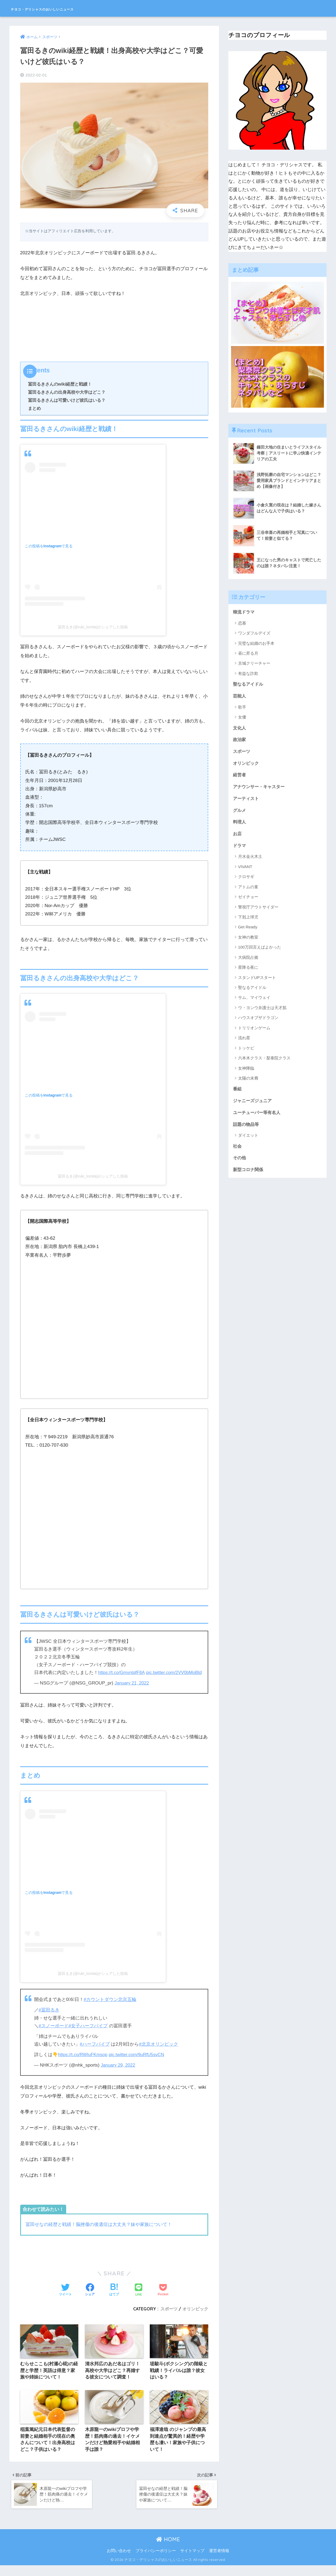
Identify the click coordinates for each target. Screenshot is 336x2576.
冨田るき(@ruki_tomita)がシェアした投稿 (93, 627)
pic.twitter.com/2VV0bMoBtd (63, 1680)
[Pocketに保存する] (163, 2298)
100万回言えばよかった (259, 951)
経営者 (240, 776)
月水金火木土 (250, 860)
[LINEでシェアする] (138, 2297)
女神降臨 (246, 1072)
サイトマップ (192, 2561)
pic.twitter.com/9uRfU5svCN (139, 2062)
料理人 (240, 824)
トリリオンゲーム (254, 1031)
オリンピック (195, 2316)
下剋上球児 (248, 920)
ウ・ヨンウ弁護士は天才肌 (262, 1011)
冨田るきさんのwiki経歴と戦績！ (60, 384)
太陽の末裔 (248, 1082)
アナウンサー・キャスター (260, 788)
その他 (240, 1162)
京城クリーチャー (254, 663)
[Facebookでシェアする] (90, 2298)
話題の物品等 (246, 1129)
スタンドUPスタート (257, 981)
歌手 (242, 708)
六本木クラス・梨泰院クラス (264, 1061)
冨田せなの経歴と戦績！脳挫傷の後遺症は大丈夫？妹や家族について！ (99, 2232)
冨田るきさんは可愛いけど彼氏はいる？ (66, 400)
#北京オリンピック (158, 2052)
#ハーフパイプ (95, 2052)
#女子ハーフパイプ (88, 2033)
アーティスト (246, 801)
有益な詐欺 (248, 673)
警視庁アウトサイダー (258, 910)
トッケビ (246, 1051)
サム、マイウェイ (254, 1001)
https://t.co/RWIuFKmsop (83, 2062)
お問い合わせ (119, 2561)
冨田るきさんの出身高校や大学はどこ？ (66, 392)
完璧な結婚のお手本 (256, 643)
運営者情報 (219, 2561)
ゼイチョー (248, 900)
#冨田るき (49, 2017)
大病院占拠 (248, 961)
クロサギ (246, 880)
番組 (237, 1092)
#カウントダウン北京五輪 (110, 2007)
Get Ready (247, 930)
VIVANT (245, 870)
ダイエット (248, 1140)
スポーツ (169, 2316)
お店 (237, 837)
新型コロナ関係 (249, 1175)
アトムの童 (248, 890)
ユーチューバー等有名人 (258, 1116)
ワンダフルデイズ (254, 633)
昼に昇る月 (248, 653)
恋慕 (242, 623)
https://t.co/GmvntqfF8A (122, 1672)
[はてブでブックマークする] (114, 2298)
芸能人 (240, 696)
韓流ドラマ (244, 612)
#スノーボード (54, 2033)
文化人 (240, 728)
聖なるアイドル (249, 684)
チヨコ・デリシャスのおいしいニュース (71, 8)
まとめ (34, 408)
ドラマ (240, 849)
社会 (237, 1151)
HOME (168, 2550)
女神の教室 (248, 941)
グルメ (240, 813)
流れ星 (244, 1041)
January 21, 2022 (132, 1690)
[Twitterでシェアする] (65, 2298)
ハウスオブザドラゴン (258, 1021)
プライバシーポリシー (156, 2561)
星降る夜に (248, 971)
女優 (242, 718)
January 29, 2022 (118, 2072)
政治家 (240, 740)
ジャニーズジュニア (253, 1104)
